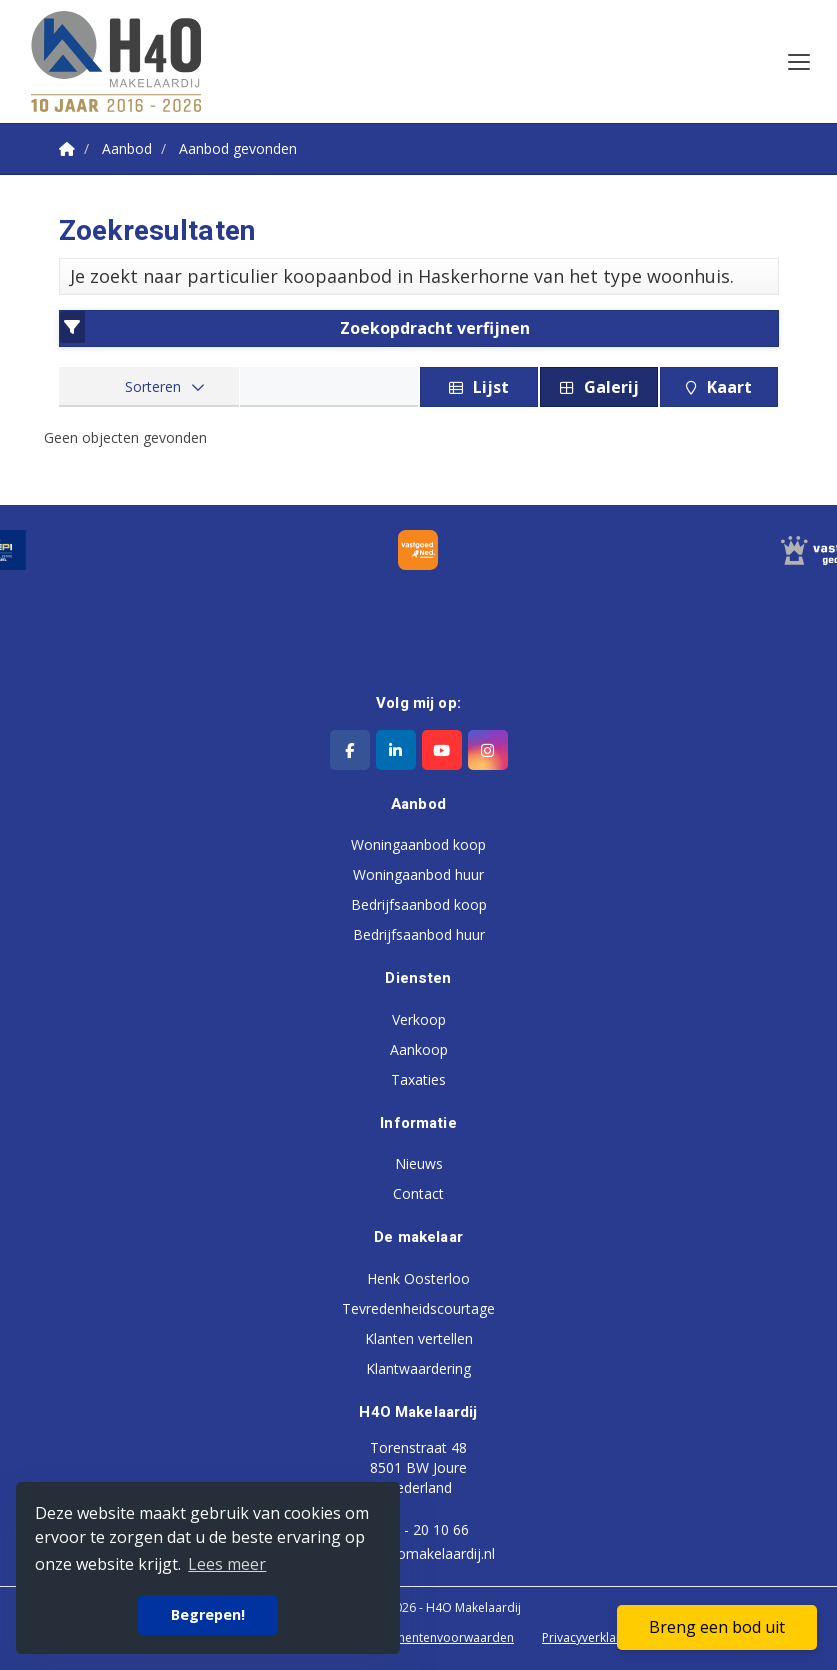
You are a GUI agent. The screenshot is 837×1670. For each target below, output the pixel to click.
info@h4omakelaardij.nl (419, 1553)
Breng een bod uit (717, 1627)
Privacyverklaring (590, 1637)
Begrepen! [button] (208, 1614)
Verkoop (419, 1019)
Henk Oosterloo (418, 1278)
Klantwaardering (418, 1368)
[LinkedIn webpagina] (396, 750)
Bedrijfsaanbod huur (419, 934)
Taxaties (418, 1079)
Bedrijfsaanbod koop (419, 904)
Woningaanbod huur (418, 874)
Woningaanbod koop (418, 844)
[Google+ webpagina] (488, 750)
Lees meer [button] (227, 1564)
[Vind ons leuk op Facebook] (350, 750)
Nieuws (419, 1163)
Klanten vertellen (419, 1338)
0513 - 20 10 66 (418, 1529)
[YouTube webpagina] (442, 750)
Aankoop (419, 1049)
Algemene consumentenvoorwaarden (407, 1637)
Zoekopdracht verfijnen (295, 327)
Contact (418, 1193)
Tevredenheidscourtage (418, 1308)
